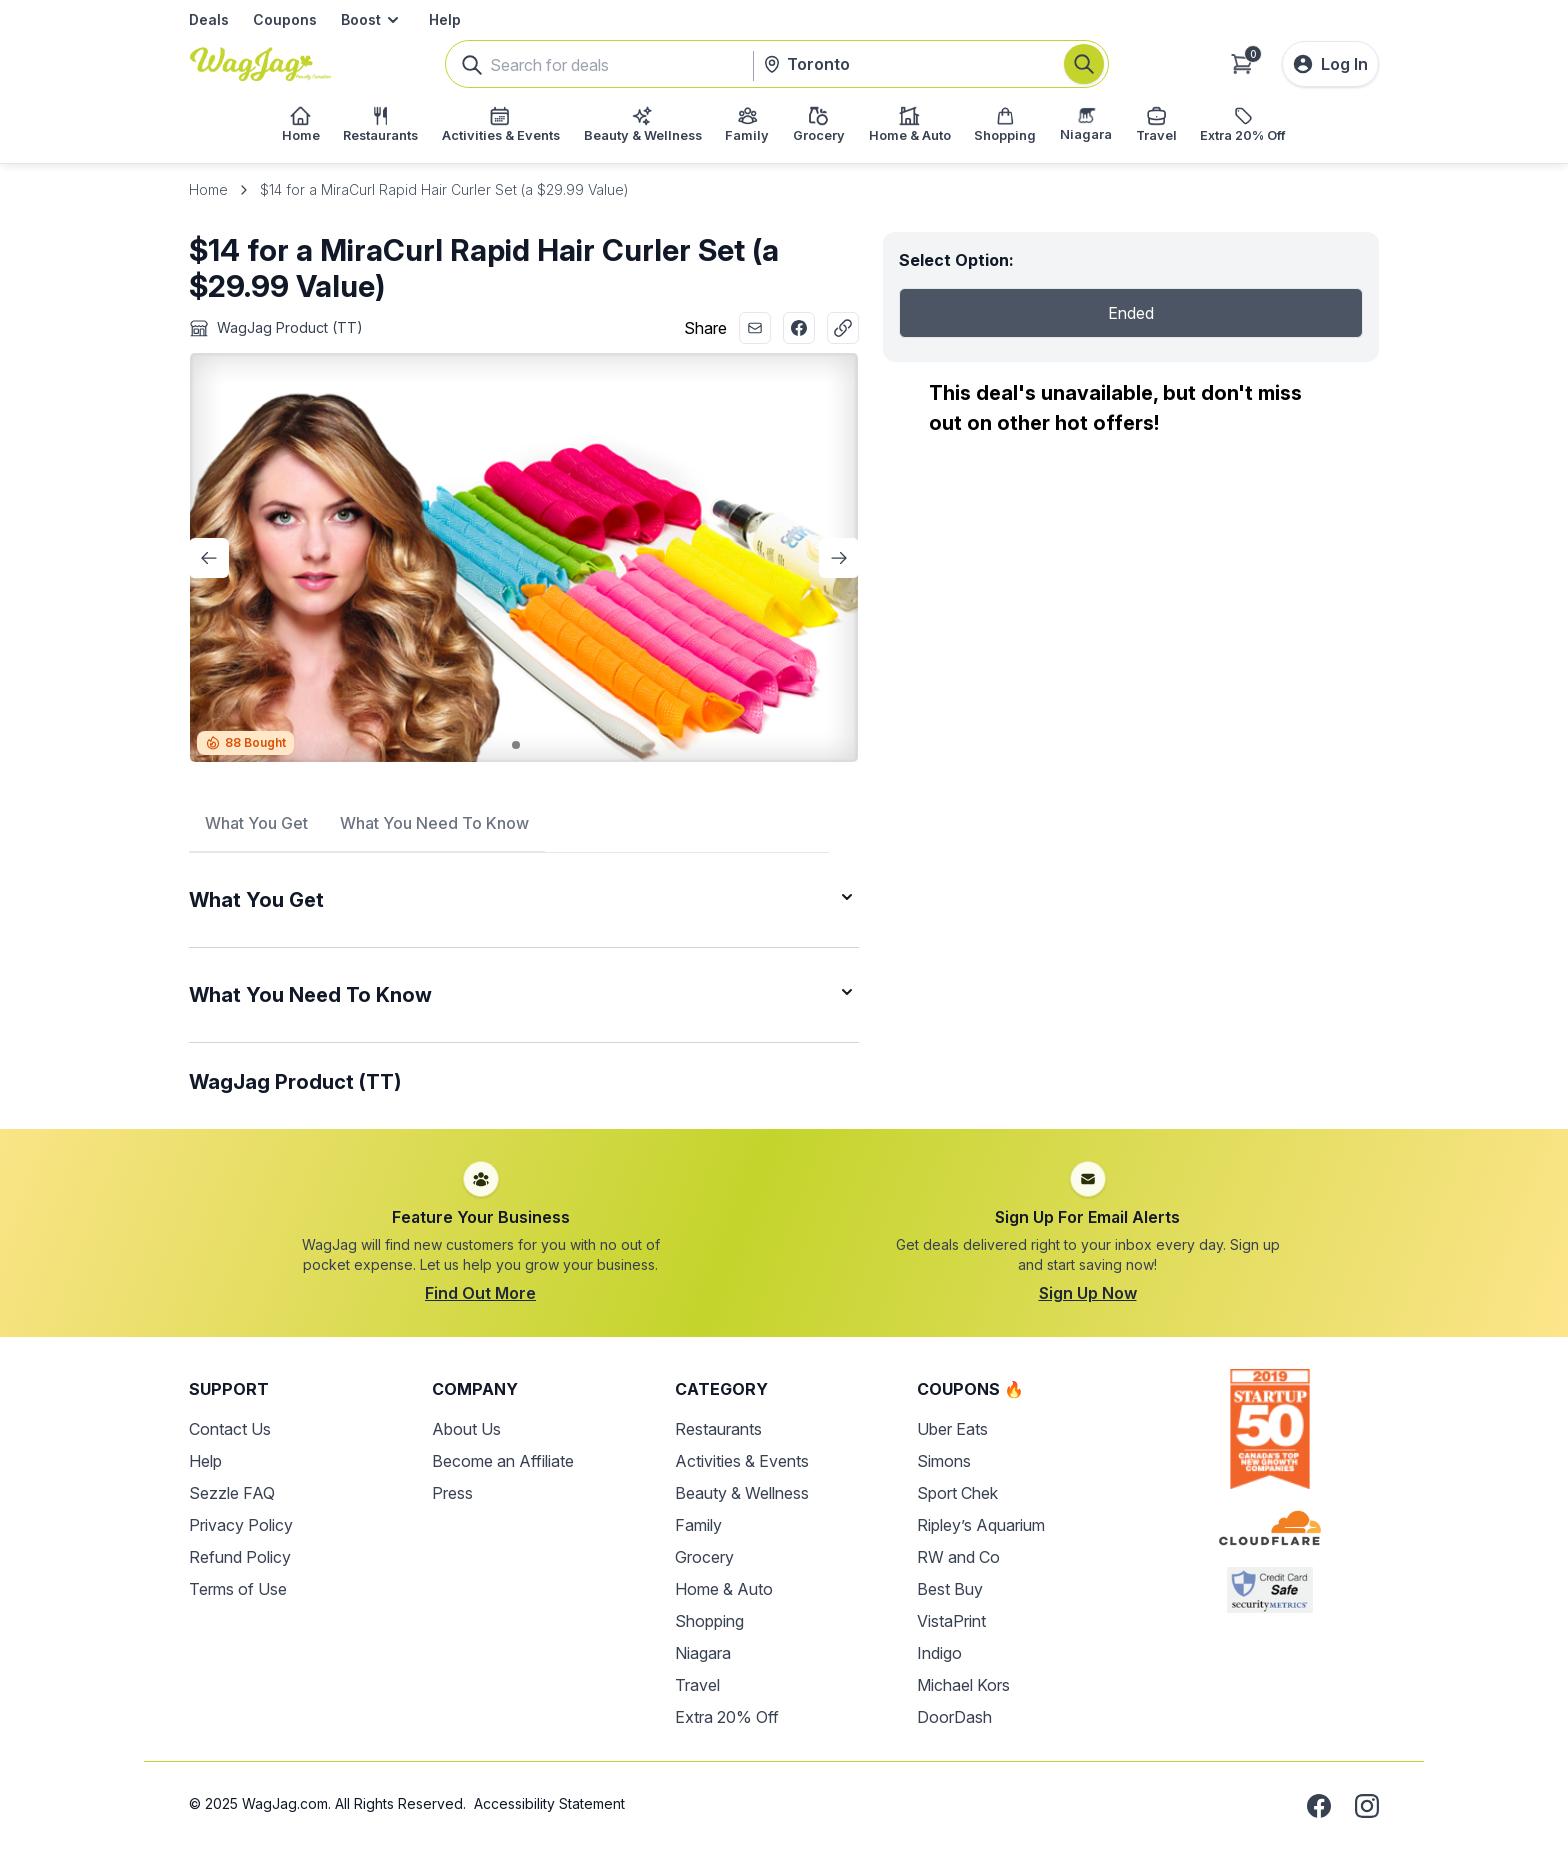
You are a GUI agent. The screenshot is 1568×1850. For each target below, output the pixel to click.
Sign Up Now (1088, 1293)
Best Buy (950, 1589)
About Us (466, 1429)
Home (208, 189)
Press (452, 1493)
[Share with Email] (755, 328)
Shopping (709, 1621)
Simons (944, 1461)
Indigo (939, 1653)
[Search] (1084, 64)
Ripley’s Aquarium (981, 1525)
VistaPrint (951, 1621)
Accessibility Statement (549, 1803)
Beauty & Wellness (742, 1493)
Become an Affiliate (503, 1461)
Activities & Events (742, 1461)
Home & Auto (724, 1589)
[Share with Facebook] (799, 328)
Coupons (285, 19)
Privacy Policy (241, 1525)
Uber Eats (952, 1429)
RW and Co (958, 1557)
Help (445, 19)
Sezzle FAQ (232, 1493)
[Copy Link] (843, 328)
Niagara (703, 1653)
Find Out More (480, 1293)
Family (698, 1525)
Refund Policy (240, 1557)
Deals (209, 19)
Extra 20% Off (727, 1717)
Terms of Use (238, 1589)
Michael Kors (963, 1685)
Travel (697, 1685)
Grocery (704, 1557)
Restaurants (718, 1429)
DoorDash (954, 1717)
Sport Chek (957, 1493)
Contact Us (230, 1429)
